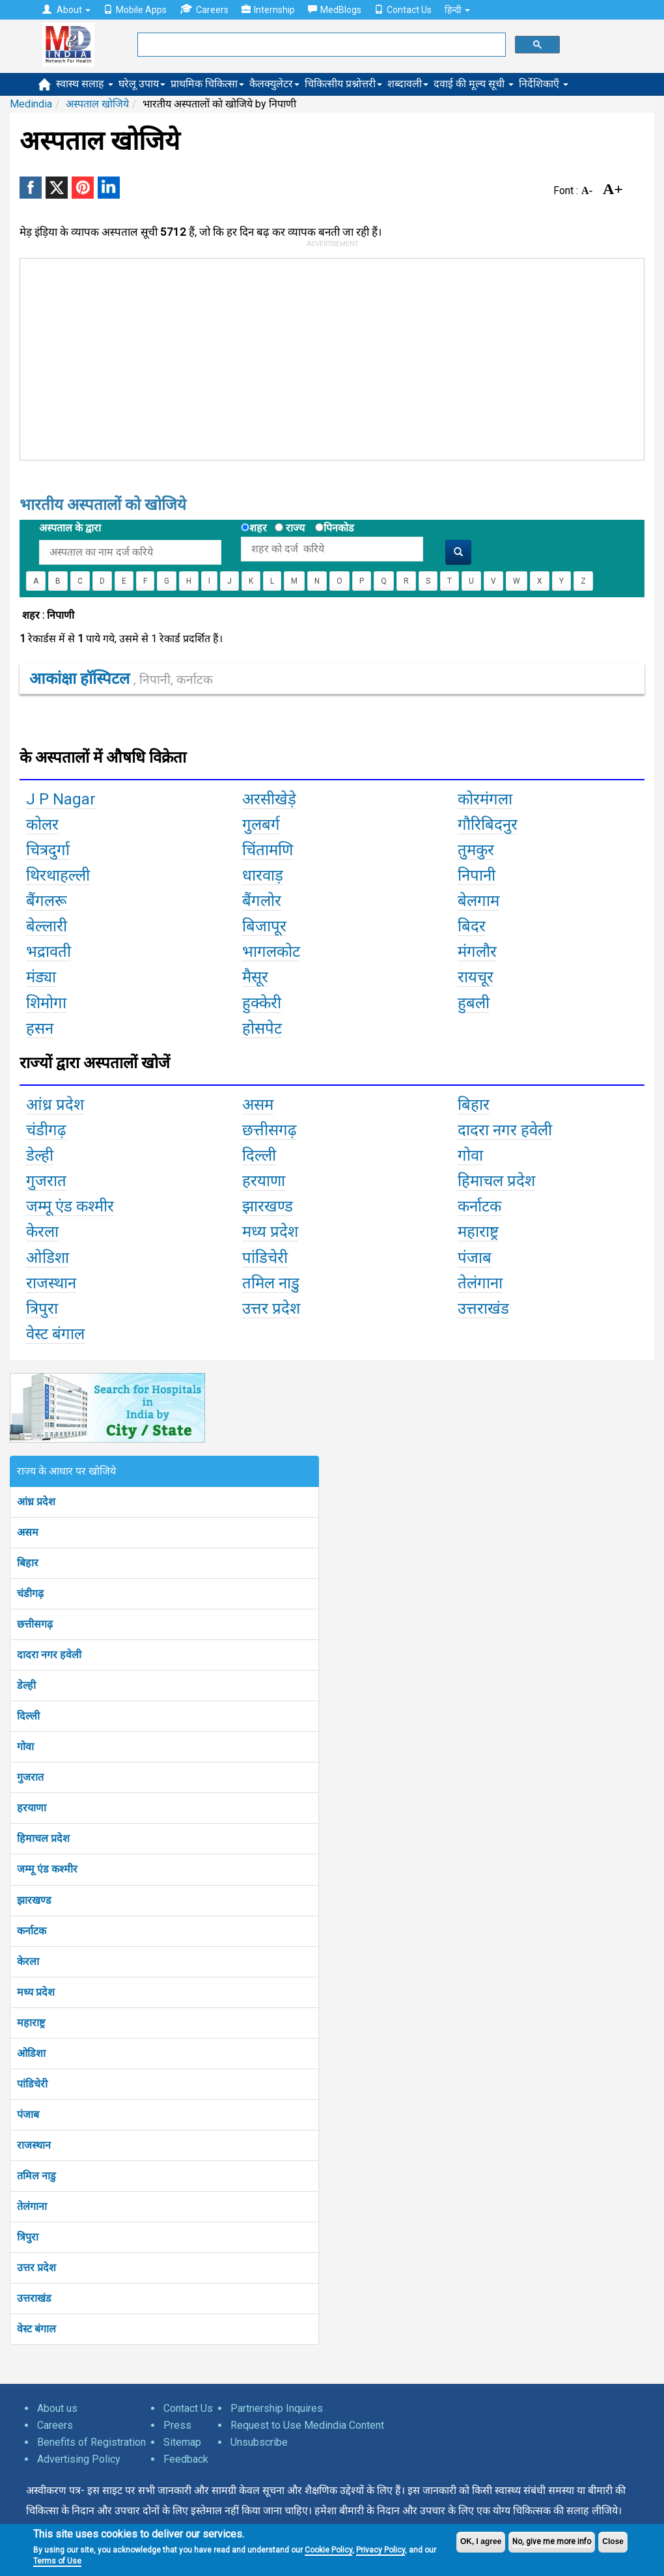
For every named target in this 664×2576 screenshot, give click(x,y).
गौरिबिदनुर (488, 824)
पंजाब (28, 2114)
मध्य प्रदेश (36, 1992)
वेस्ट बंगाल (36, 2329)
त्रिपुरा (27, 2237)
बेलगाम (478, 901)
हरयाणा (31, 1808)
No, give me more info (551, 2541)
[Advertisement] (217, 356)
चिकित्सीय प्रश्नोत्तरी (343, 84)
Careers (204, 9)
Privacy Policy (380, 2550)
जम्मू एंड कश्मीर (47, 1869)
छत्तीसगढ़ (35, 1624)
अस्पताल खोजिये (97, 104)
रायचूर (475, 977)
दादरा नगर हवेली (49, 1655)
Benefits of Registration (91, 2442)
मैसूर (255, 977)
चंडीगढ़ (30, 1593)
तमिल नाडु (36, 2176)
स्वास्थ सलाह (84, 84)
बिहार (27, 1563)
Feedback (185, 2459)
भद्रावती (48, 951)
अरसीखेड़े (269, 799)
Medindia (31, 104)
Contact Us (403, 10)
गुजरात (30, 1777)
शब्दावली (407, 84)
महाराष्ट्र (31, 2023)
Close (613, 2541)
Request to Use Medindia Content (307, 2425)
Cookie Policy (328, 2550)
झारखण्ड (34, 1900)
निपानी (476, 875)
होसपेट (262, 1028)
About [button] (66, 10)
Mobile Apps (135, 10)
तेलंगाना (32, 2206)
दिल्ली (28, 1716)
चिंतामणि (267, 850)
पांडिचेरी (32, 2084)
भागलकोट (271, 951)
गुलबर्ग (261, 824)
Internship (268, 10)
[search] (320, 44)
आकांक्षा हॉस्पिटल (121, 679)
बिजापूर (264, 926)
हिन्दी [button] (457, 10)
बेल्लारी (46, 926)
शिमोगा (46, 1003)
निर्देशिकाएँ (543, 84)
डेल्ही (26, 1685)
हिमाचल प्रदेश (43, 1838)
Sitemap (182, 2442)
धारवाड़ (262, 875)
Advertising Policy (78, 2459)
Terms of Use (57, 2561)
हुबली (474, 1003)
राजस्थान (34, 2145)
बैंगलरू (46, 901)
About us (57, 2408)
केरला (28, 1961)
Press (177, 2425)
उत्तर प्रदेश (36, 2267)
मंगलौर (477, 951)
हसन (39, 1028)
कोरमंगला (485, 799)
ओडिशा (31, 2053)
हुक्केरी (261, 1003)
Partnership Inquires (276, 2408)
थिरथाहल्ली (58, 875)
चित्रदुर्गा (48, 850)
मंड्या (41, 977)
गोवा (25, 1746)
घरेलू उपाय (141, 84)
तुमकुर (476, 850)
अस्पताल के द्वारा (70, 528)
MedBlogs (334, 10)
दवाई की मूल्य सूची (474, 84)
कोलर (42, 824)
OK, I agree (480, 2541)
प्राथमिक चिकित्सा (207, 84)
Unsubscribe (259, 2442)
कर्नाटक (31, 1931)
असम (27, 1532)
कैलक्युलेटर (274, 84)
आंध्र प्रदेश (36, 1501)
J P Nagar (61, 799)
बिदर (472, 926)
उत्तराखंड (34, 2298)
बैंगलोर (261, 901)
